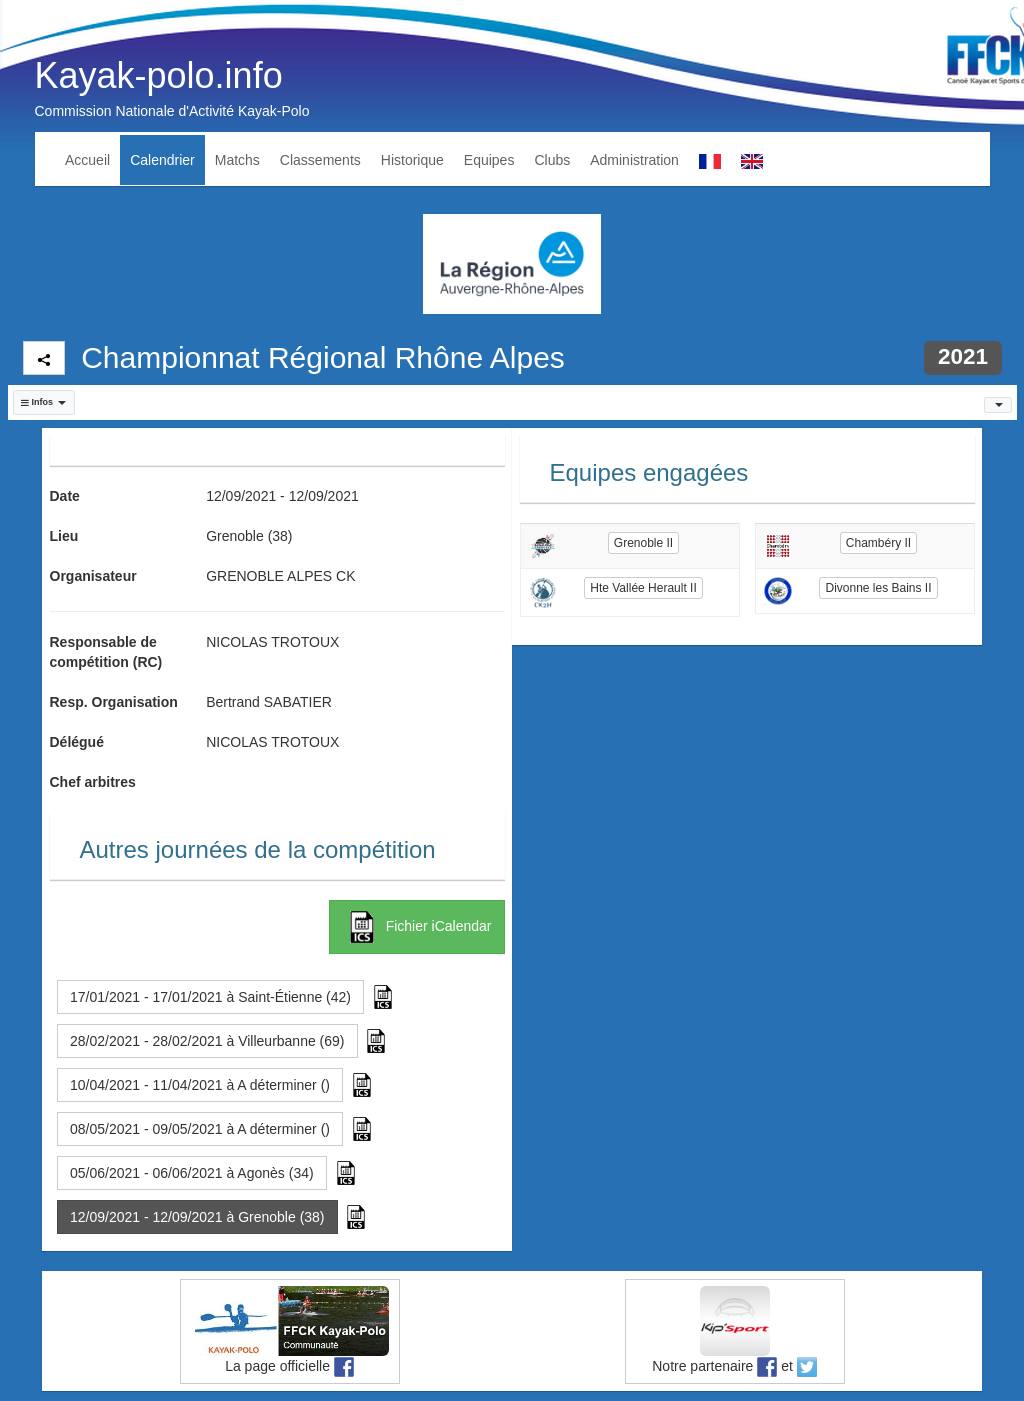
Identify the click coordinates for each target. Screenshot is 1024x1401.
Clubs (552, 160)
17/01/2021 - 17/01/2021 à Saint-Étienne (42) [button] (210, 997)
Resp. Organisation (114, 702)
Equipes (489, 160)
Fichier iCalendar (417, 927)
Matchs (237, 160)
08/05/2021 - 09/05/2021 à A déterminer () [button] (200, 1129)
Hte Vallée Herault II (643, 588)
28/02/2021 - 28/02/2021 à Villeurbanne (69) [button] (207, 1041)
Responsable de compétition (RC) (106, 652)
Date (65, 496)
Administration (634, 160)
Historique (412, 160)
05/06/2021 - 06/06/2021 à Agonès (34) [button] (192, 1173)
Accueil (87, 160)
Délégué (77, 742)
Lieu (64, 536)
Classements (320, 160)
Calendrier (162, 160)
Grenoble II (643, 543)
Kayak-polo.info (159, 75)
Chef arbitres (93, 782)
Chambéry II (878, 543)
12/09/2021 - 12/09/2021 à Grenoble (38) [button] (197, 1217)
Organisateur (93, 576)
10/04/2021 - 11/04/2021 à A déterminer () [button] (200, 1085)
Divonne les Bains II (878, 588)
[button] (44, 402)
